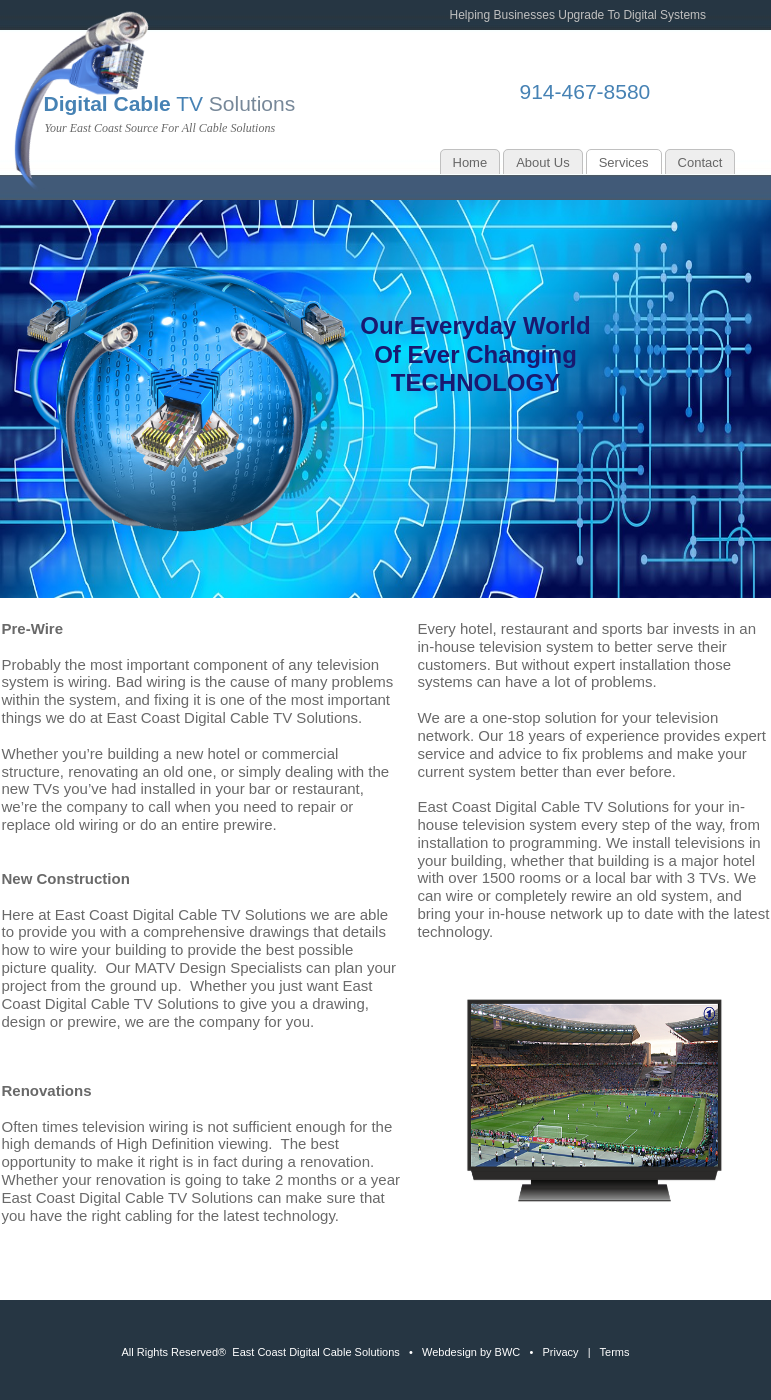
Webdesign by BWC (471, 1352)
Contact (700, 162)
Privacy (560, 1352)
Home (470, 162)
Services (624, 162)
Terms (615, 1352)
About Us (542, 162)
